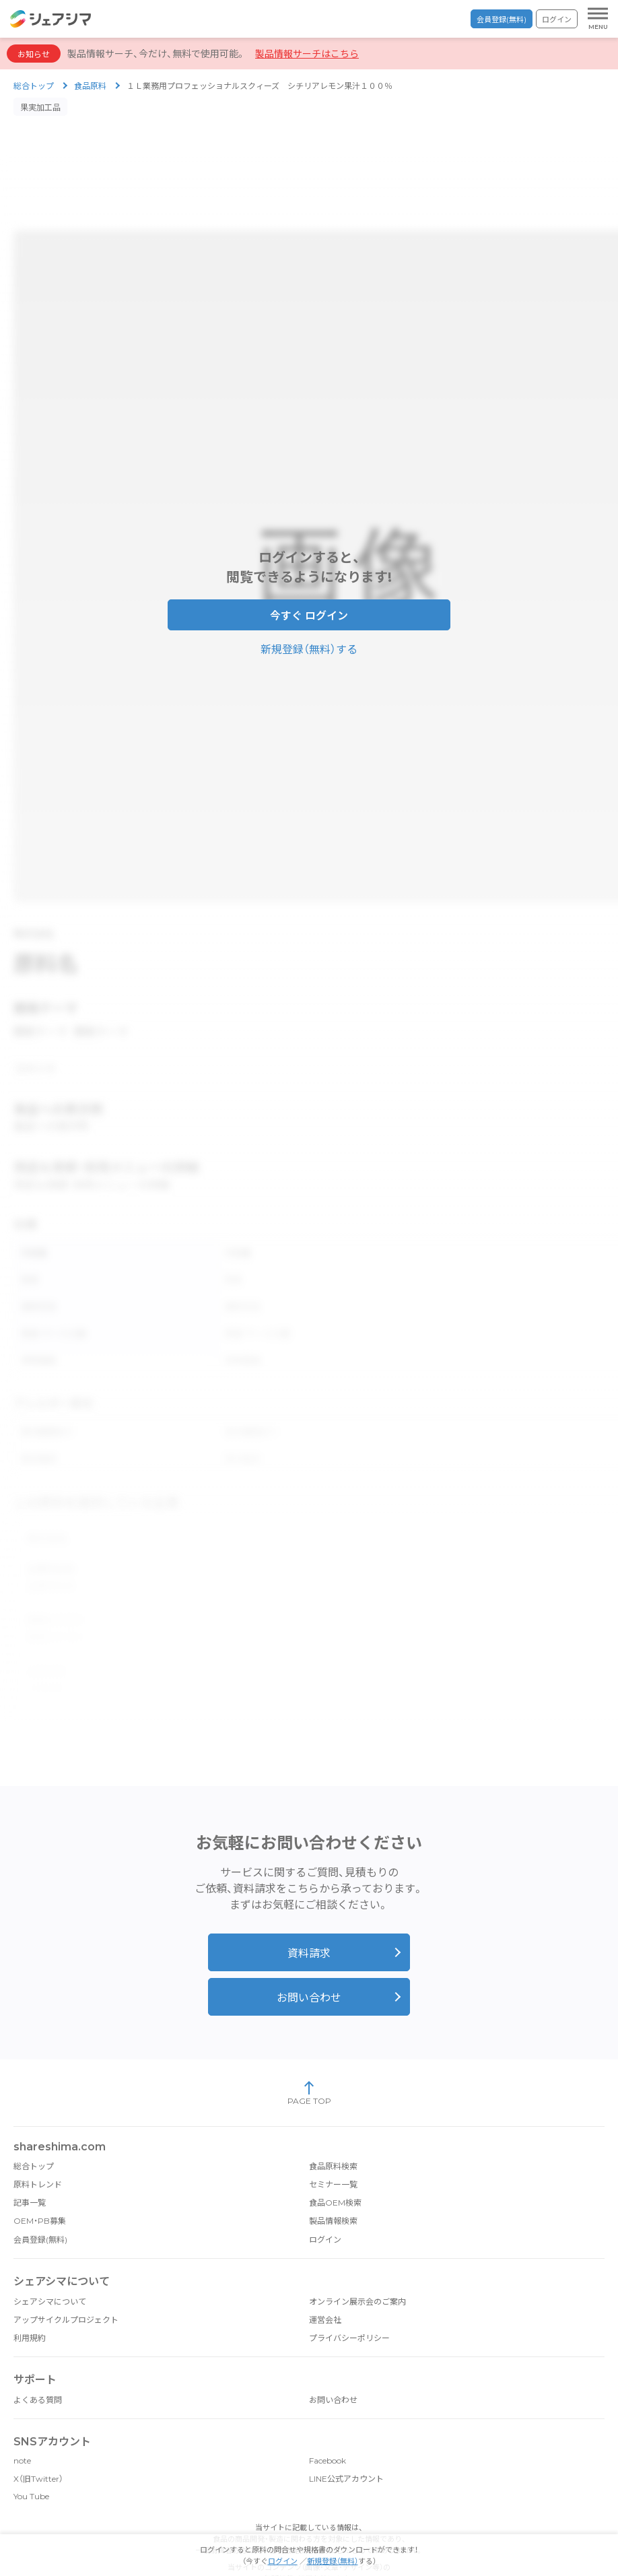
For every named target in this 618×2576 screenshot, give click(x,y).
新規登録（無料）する (309, 641)
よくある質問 (37, 2366)
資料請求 (309, 1919)
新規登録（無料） (332, 2561)
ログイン (557, 19)
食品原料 (90, 86)
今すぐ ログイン (309, 607)
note (22, 2427)
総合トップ (33, 86)
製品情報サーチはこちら (307, 54)
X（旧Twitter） (38, 2445)
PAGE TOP (309, 2059)
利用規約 (29, 2304)
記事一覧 (29, 2169)
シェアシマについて (49, 2268)
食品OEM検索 (335, 2169)
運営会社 (325, 2286)
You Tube (31, 2462)
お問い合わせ (309, 1964)
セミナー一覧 (333, 2151)
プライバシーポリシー (349, 2304)
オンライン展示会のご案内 (357, 2268)
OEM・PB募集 (39, 2187)
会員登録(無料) (501, 19)
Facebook (327, 2427)
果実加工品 (40, 107)
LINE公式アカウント (346, 2445)
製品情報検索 (333, 2187)
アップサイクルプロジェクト (65, 2286)
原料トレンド (37, 2151)
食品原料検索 (333, 2132)
